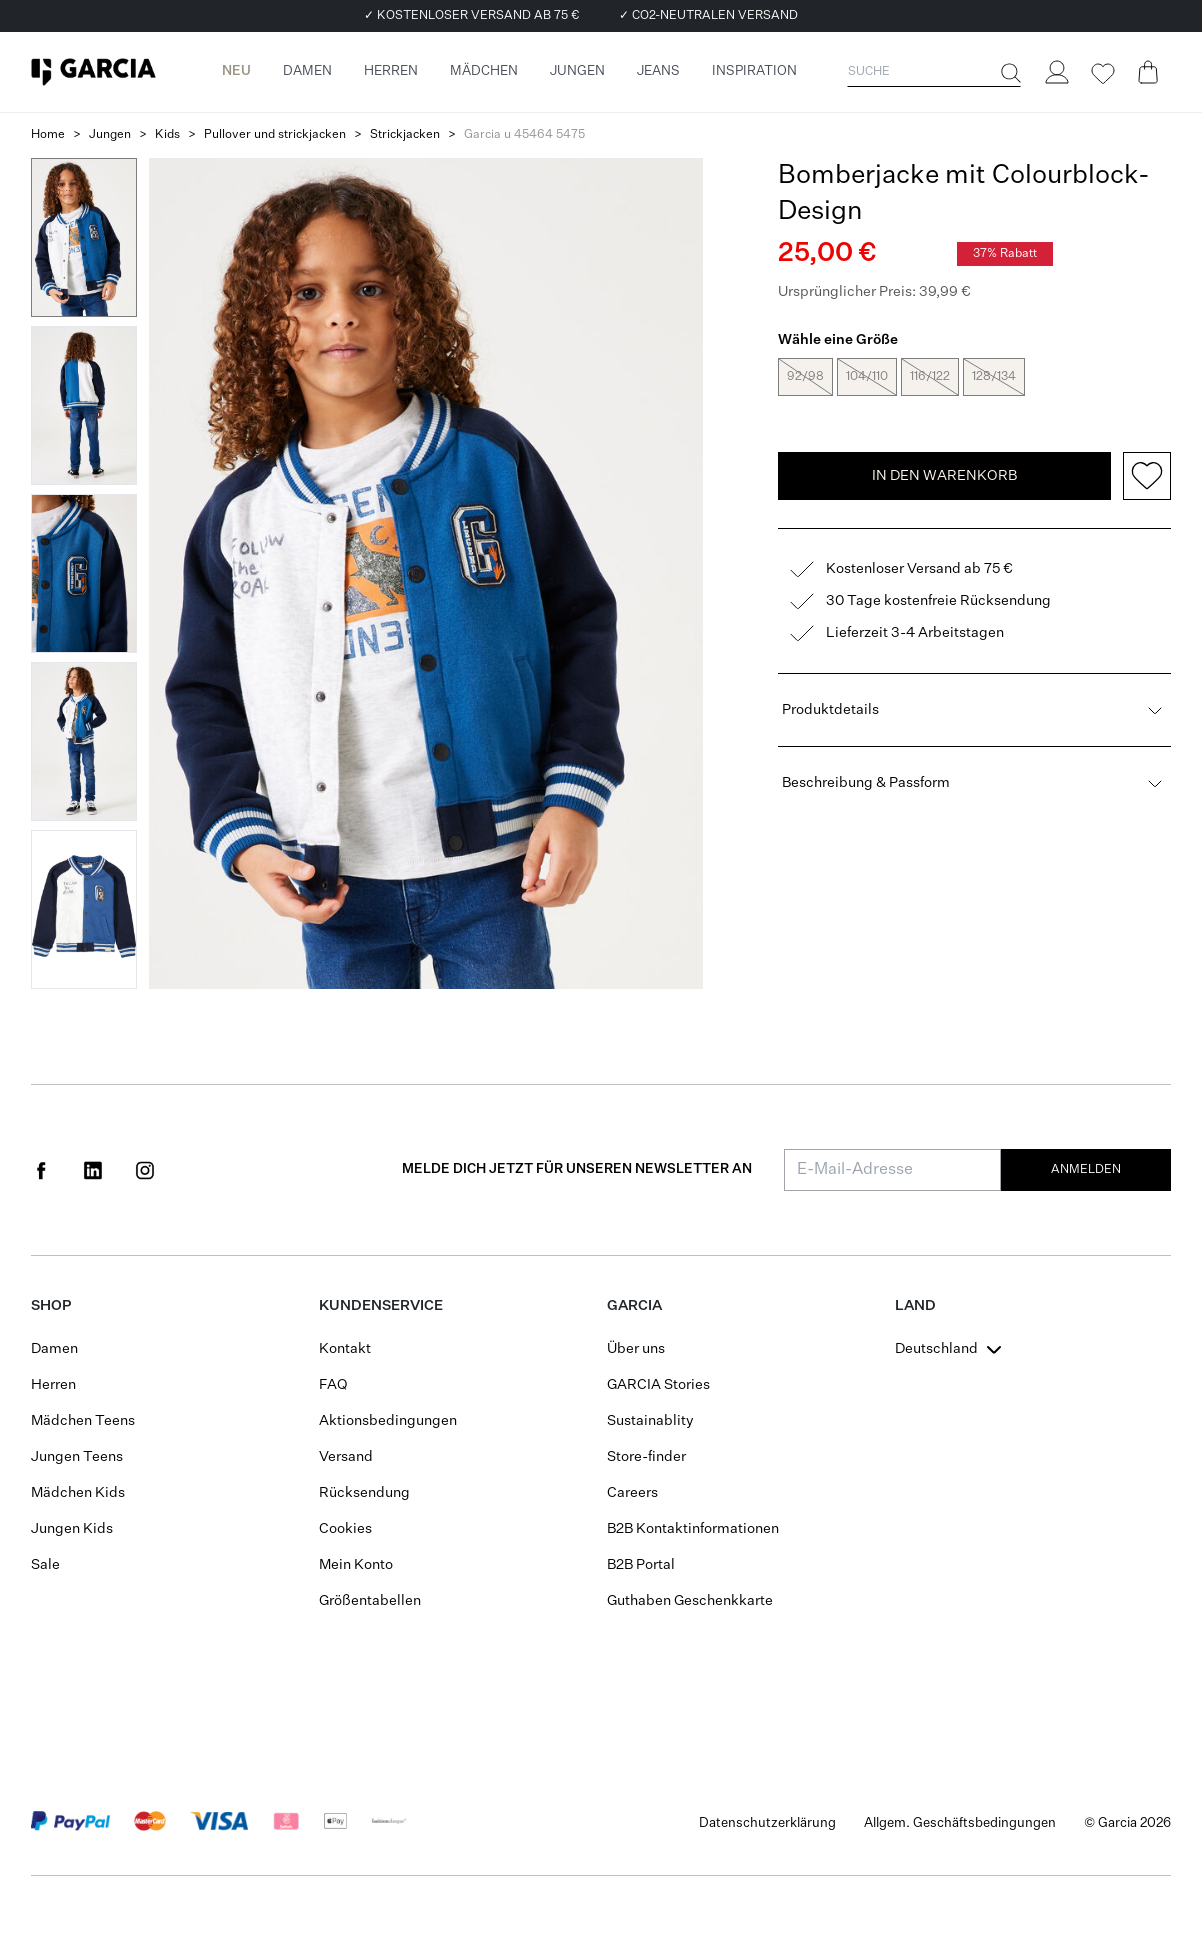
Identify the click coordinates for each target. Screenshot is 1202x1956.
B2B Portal (641, 1565)
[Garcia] (93, 72)
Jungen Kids (72, 1529)
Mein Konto (356, 1565)
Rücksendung (364, 1493)
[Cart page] (1148, 72)
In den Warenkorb (944, 478)
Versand (346, 1457)
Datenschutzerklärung (767, 1823)
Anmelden (1086, 1170)
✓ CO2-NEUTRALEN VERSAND (708, 16)
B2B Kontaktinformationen (693, 1529)
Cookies (345, 1529)
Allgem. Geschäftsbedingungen (960, 1823)
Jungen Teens (77, 1457)
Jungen (110, 135)
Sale (45, 1565)
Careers (632, 1493)
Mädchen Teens (83, 1421)
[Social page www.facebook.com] (41, 1170)
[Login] (1056, 72)
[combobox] (950, 1349)
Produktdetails (974, 712)
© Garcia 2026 (1127, 1823)
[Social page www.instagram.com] (145, 1170)
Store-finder (646, 1457)
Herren (53, 1385)
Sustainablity (650, 1421)
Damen (54, 1349)
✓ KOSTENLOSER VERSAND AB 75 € (471, 16)
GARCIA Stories (658, 1385)
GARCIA (634, 1306)
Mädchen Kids (78, 1493)
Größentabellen (370, 1601)
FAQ (333, 1385)
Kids (167, 135)
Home (48, 135)
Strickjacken (405, 135)
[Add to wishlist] (1147, 478)
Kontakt (345, 1349)
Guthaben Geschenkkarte (690, 1601)
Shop (51, 1306)
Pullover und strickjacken (275, 135)
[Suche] (1009, 73)
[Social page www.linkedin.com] (93, 1170)
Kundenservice (381, 1306)
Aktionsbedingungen (388, 1421)
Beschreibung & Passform (974, 785)
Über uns (636, 1349)
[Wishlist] (1102, 74)
